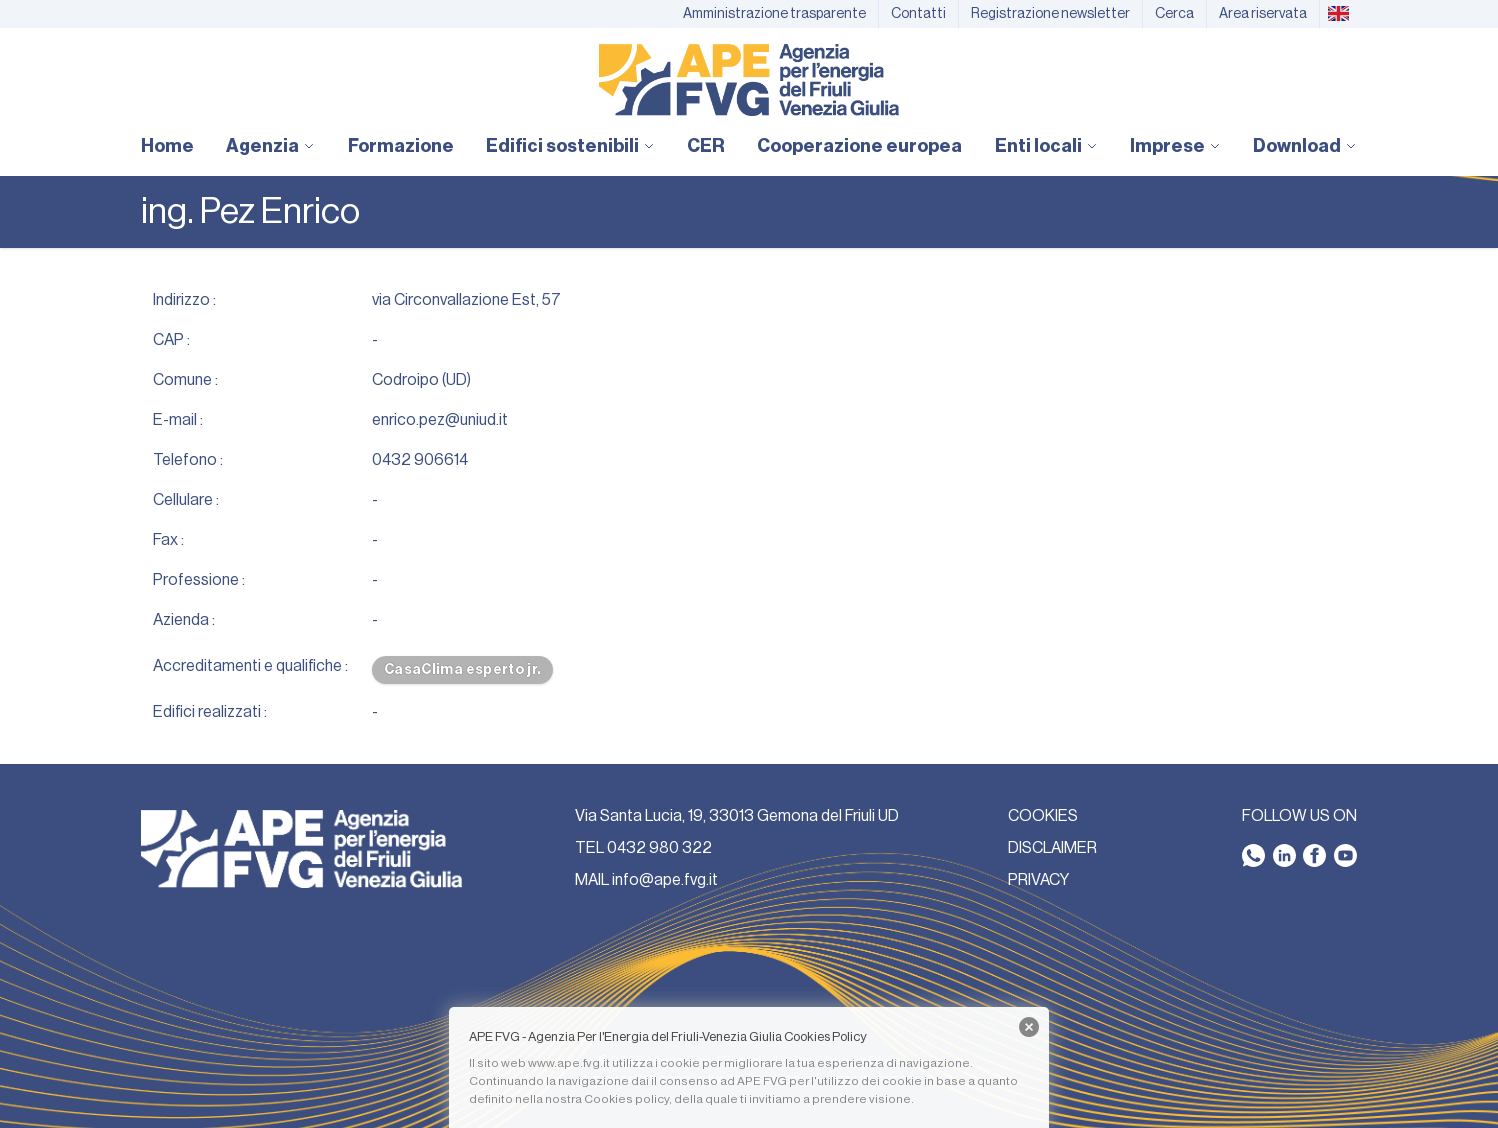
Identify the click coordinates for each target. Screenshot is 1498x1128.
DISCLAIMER (1052, 848)
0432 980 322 (659, 848)
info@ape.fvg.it (665, 880)
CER (706, 146)
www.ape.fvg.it (569, 1063)
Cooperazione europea (859, 146)
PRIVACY (1038, 880)
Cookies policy (626, 1099)
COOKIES (1043, 816)
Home (167, 146)
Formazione (401, 146)
